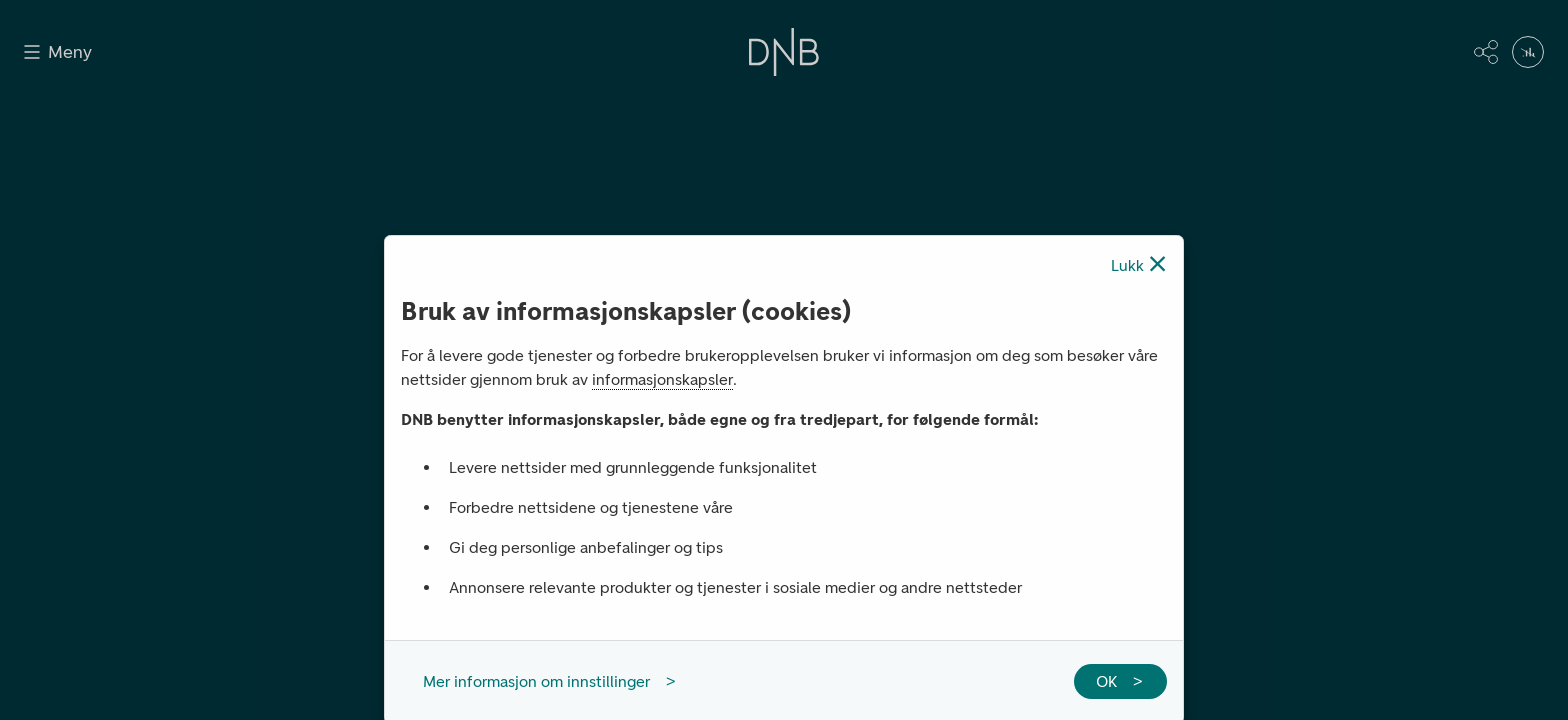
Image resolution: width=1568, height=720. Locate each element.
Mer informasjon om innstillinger (536, 681)
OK (1106, 681)
